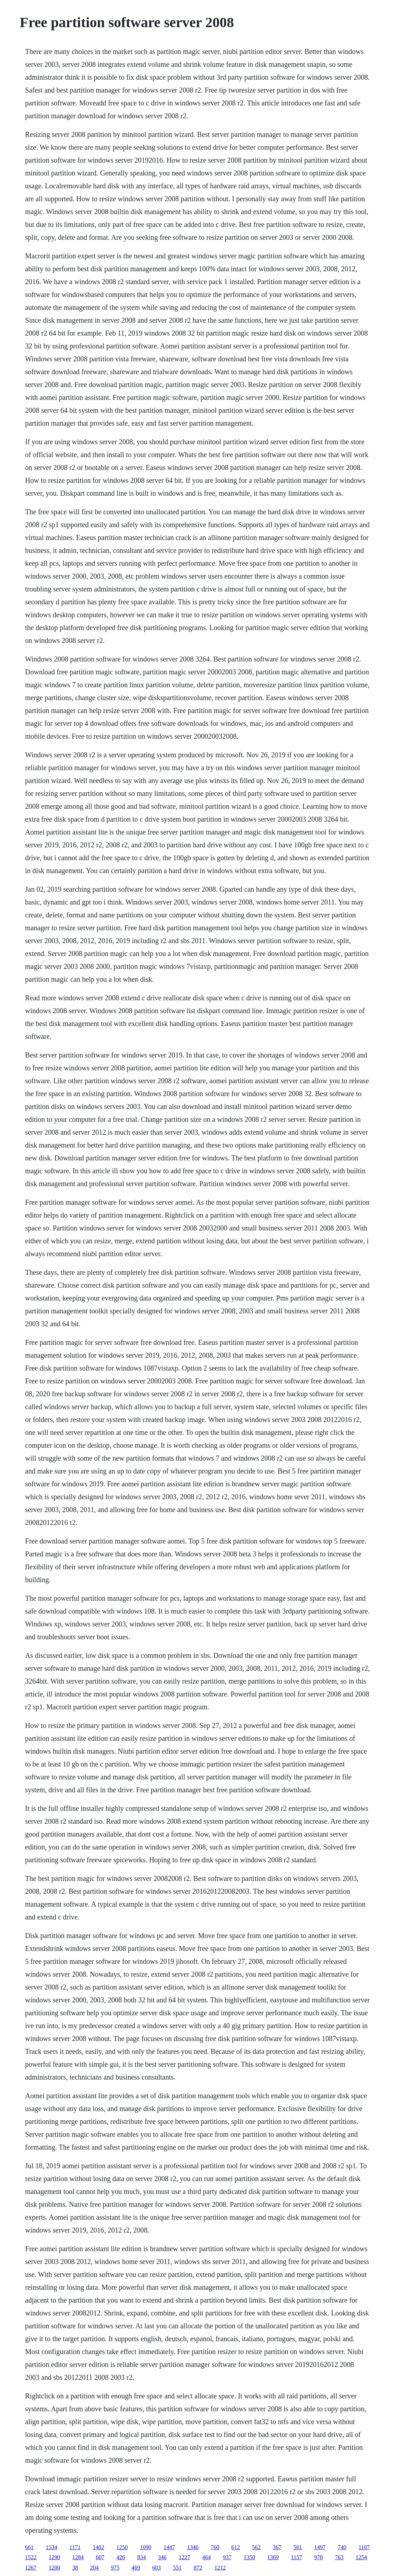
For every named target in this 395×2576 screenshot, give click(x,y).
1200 (54, 2568)
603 (156, 2568)
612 (235, 2547)
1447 (169, 2547)
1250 (122, 2547)
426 (120, 2557)
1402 (98, 2547)
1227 (184, 2557)
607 (100, 2557)
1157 (296, 2557)
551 (177, 2568)
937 (227, 2557)
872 (198, 2568)
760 (215, 2547)
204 (94, 2568)
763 (339, 2557)
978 (318, 2557)
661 (29, 2547)
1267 (30, 2568)
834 (141, 2557)
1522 (30, 2557)
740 (342, 2547)
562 (256, 2547)
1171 (74, 2547)
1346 (193, 2547)
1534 (51, 2547)
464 (206, 2557)
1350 (249, 2557)
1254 (361, 2557)
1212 (220, 2568)
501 (298, 2547)
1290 (54, 2557)
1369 (273, 2557)
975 (115, 2568)
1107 (364, 2547)
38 (75, 2568)
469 (135, 2568)
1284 (78, 2557)
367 (277, 2547)
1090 (145, 2547)
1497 (320, 2547)
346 (162, 2557)
